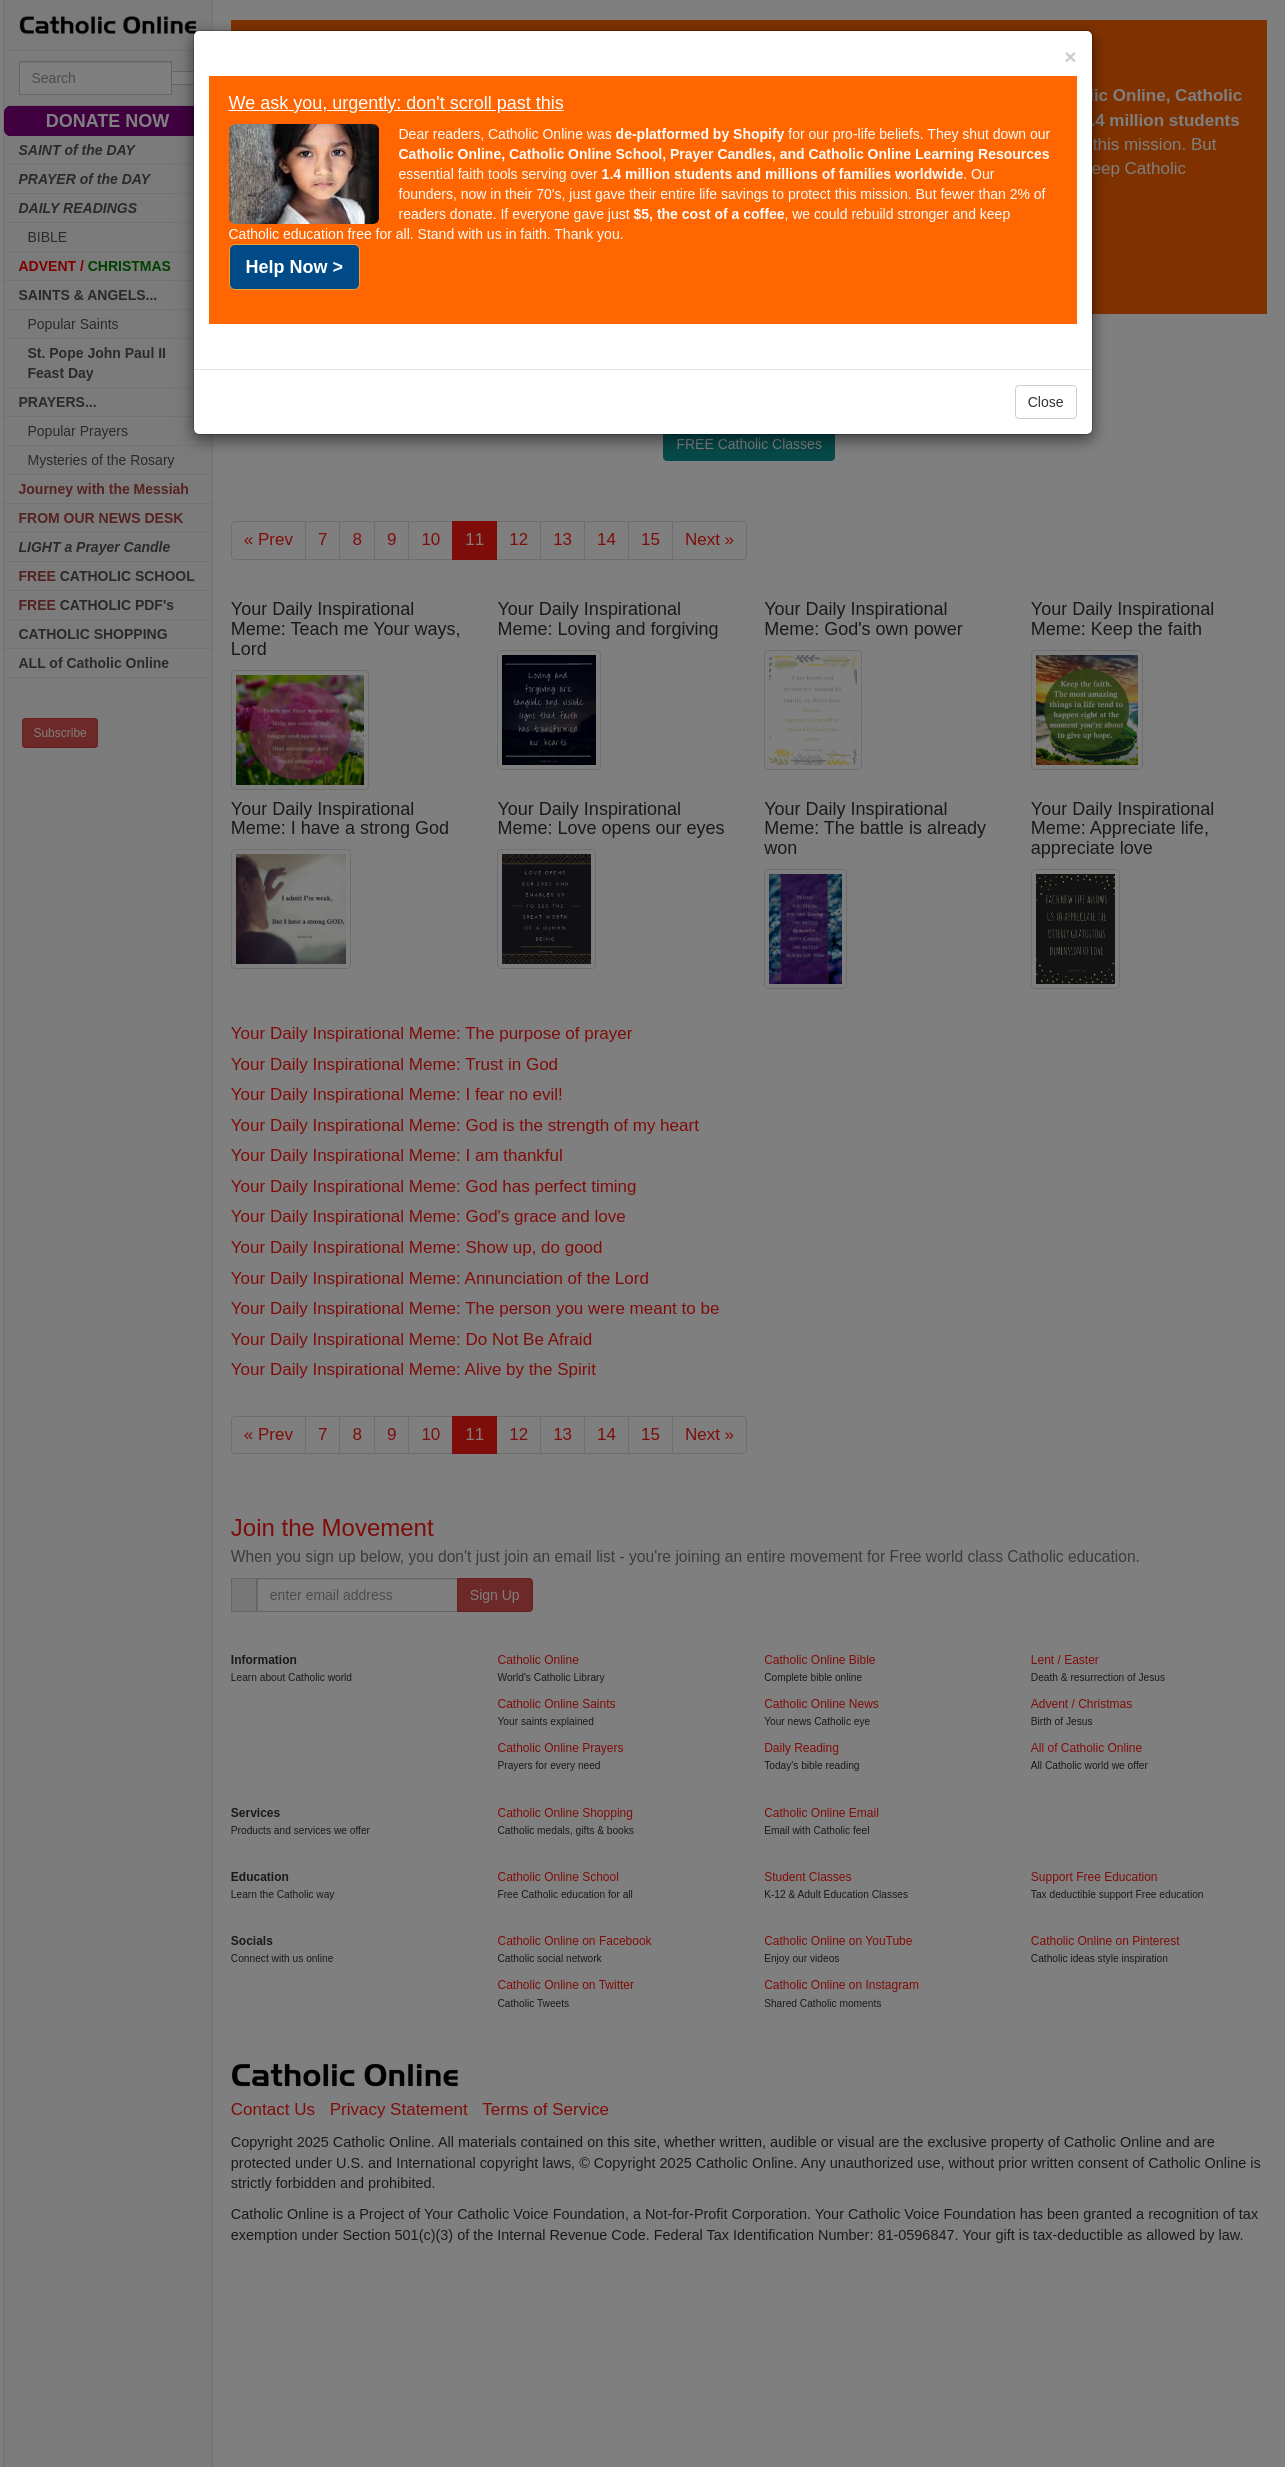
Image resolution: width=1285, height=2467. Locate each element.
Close (1046, 402)
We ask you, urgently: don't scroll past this (396, 103)
